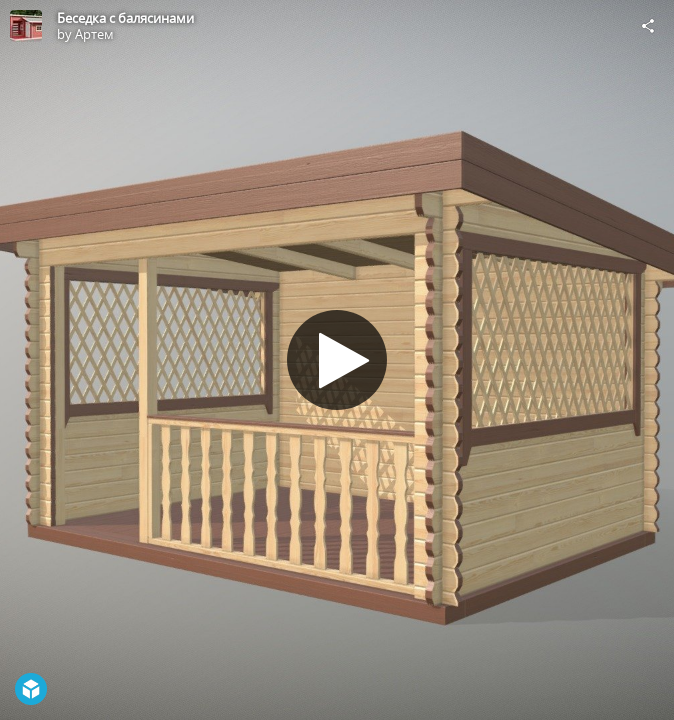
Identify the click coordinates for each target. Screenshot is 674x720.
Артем (94, 34)
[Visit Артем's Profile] (26, 26)
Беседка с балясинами (125, 18)
